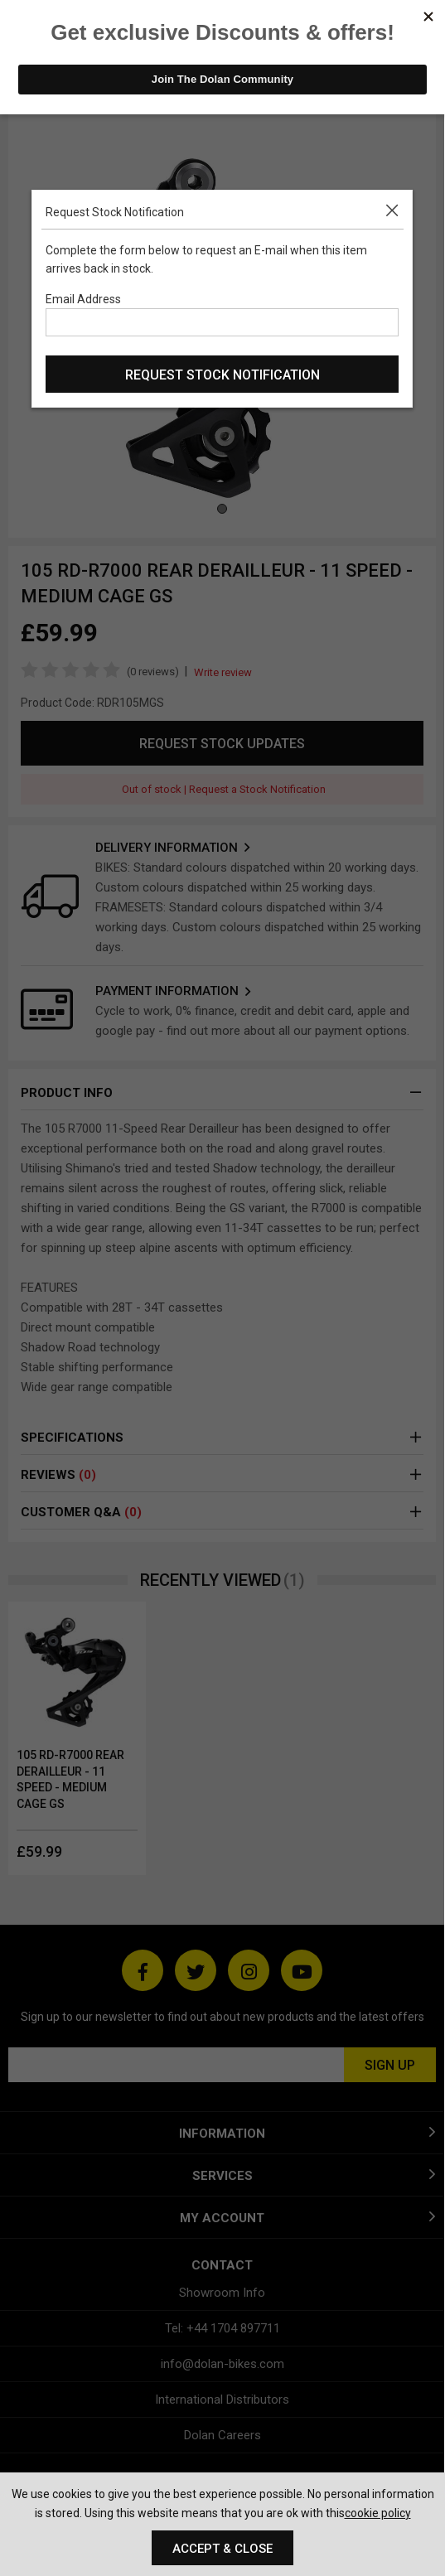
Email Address (83, 299)
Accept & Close (222, 2548)
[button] (395, 208)
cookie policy (378, 2513)
